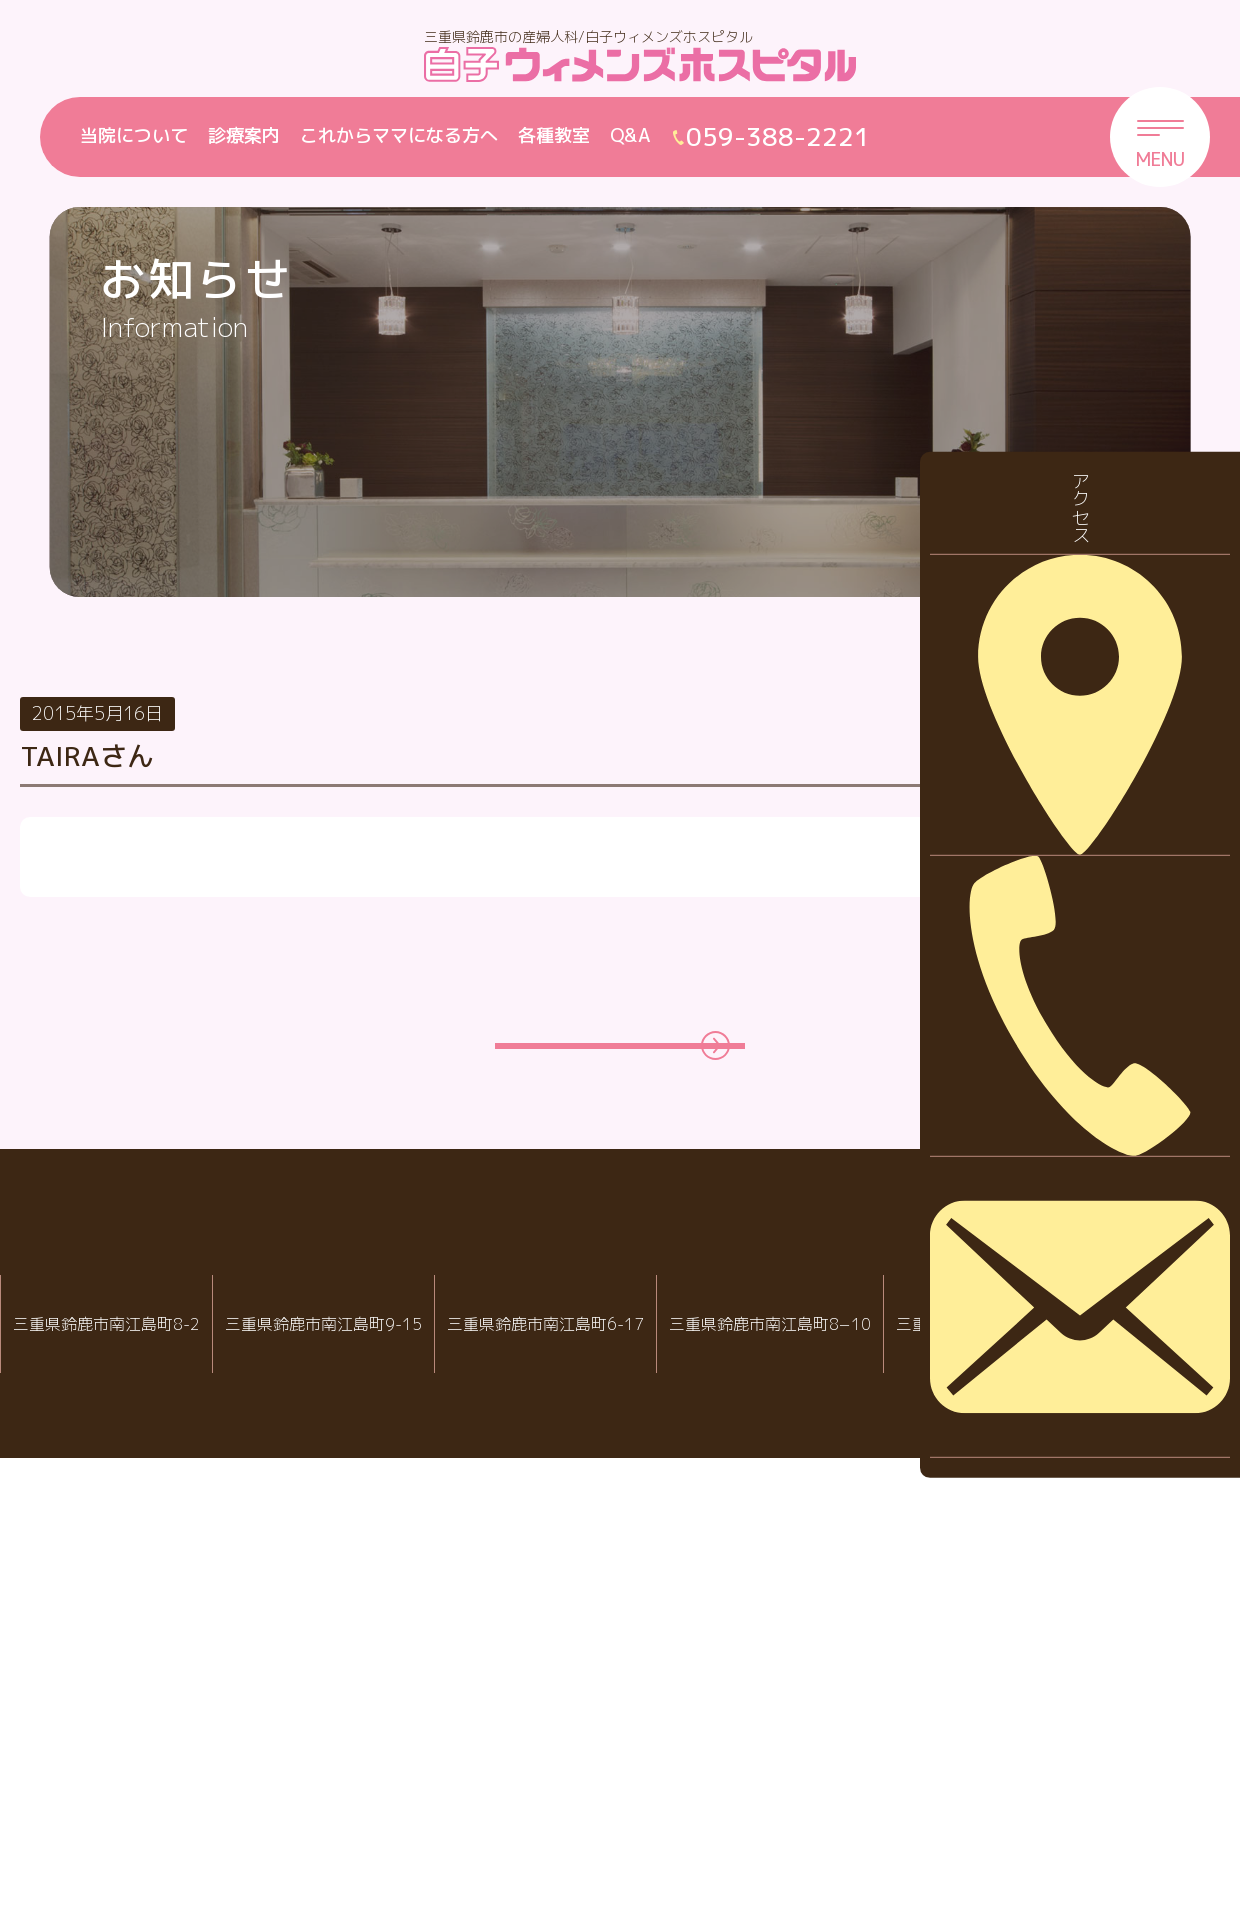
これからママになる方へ (399, 135)
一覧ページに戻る (599, 1490)
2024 (1065, 1241)
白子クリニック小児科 (605, 1764)
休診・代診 (1088, 837)
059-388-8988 (612, 1828)
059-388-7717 (858, 1828)
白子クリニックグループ (620, 1704)
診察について (1097, 961)
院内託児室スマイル (1097, 1764)
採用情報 (1079, 899)
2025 (1065, 1179)
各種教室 (554, 135)
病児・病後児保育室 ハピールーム (850, 1764)
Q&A (630, 135)
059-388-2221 (360, 1828)
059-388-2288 (114, 1828)
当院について (134, 135)
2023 (1065, 1303)
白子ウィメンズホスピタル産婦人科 (353, 1764)
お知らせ (1079, 774)
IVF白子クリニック (106, 1764)
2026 (1065, 1116)
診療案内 (244, 135)
